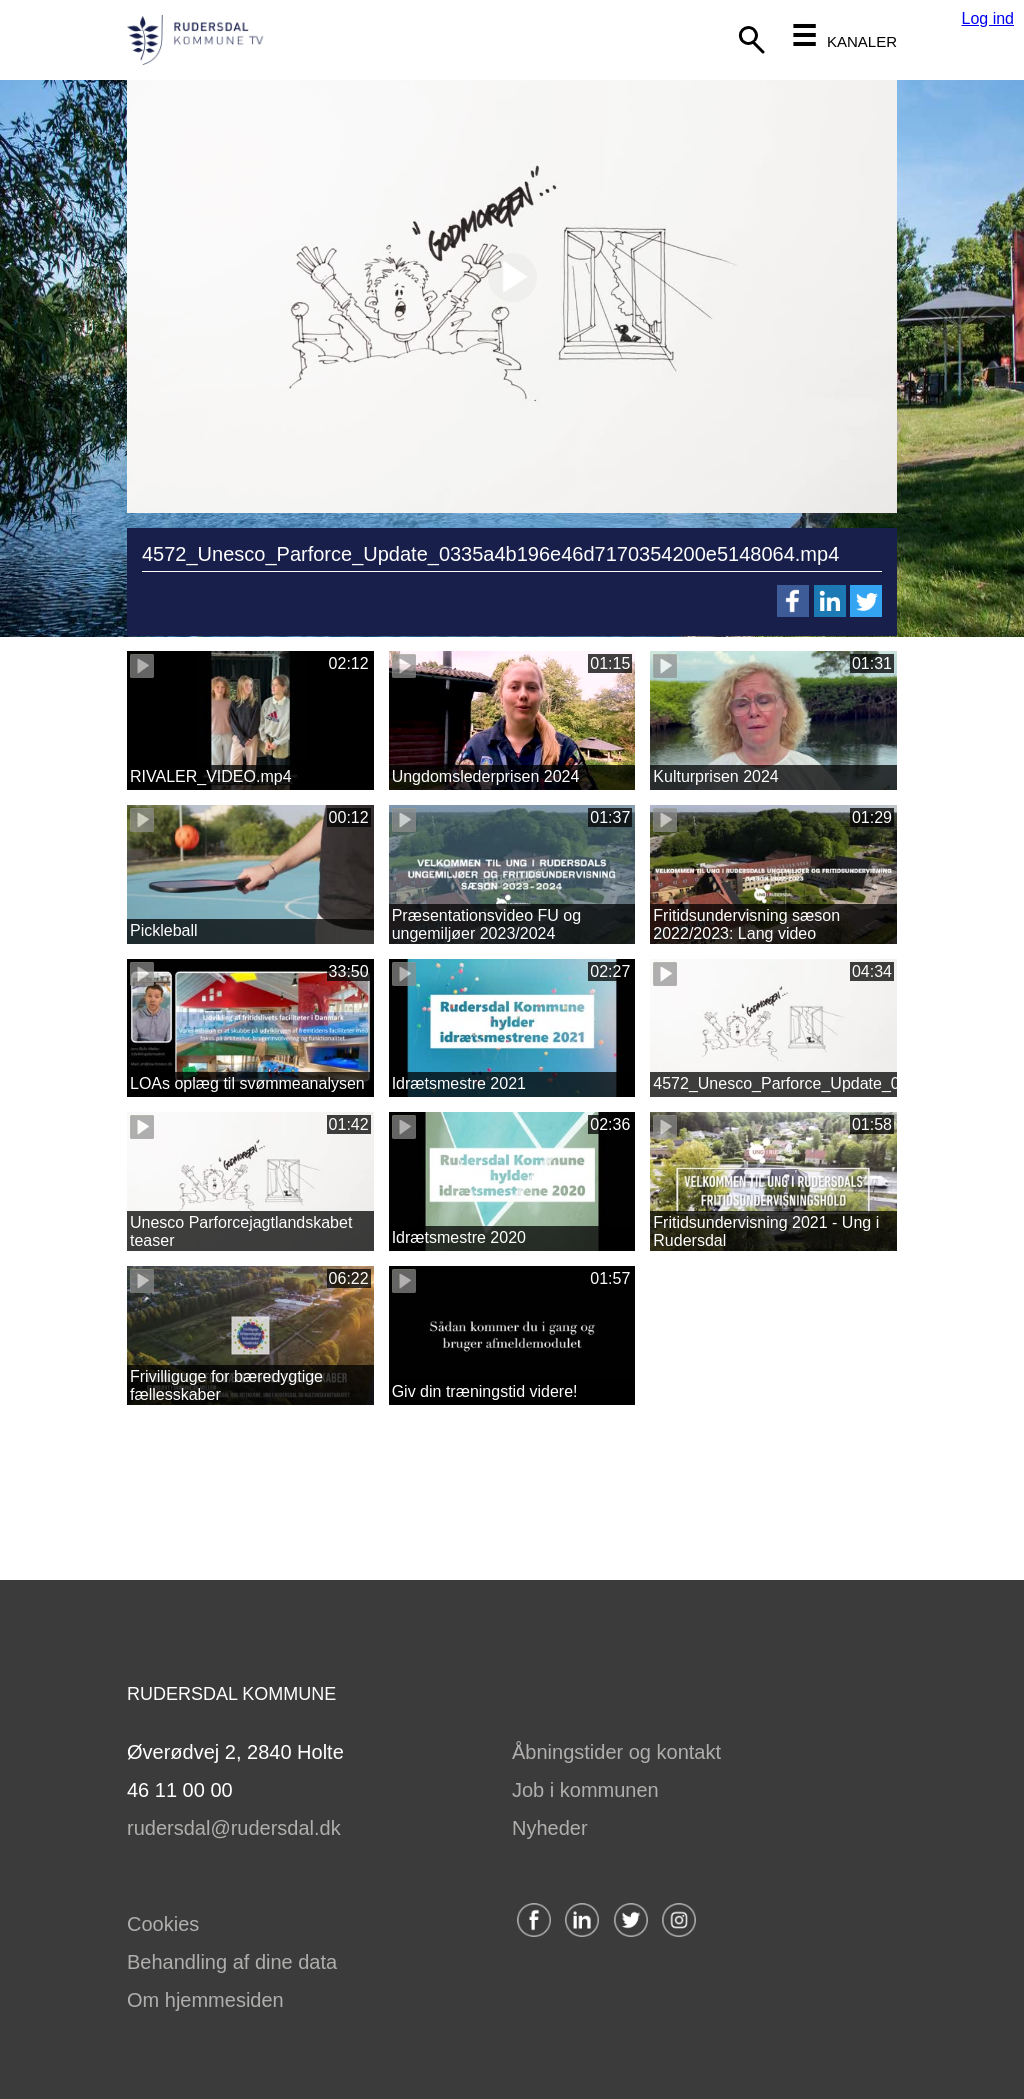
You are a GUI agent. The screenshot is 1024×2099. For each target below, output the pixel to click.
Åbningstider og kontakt (616, 1752)
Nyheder (550, 1828)
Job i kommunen (585, 1790)
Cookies (163, 1924)
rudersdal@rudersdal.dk (234, 1828)
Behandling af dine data (232, 1962)
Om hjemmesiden (205, 2000)
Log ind (988, 18)
